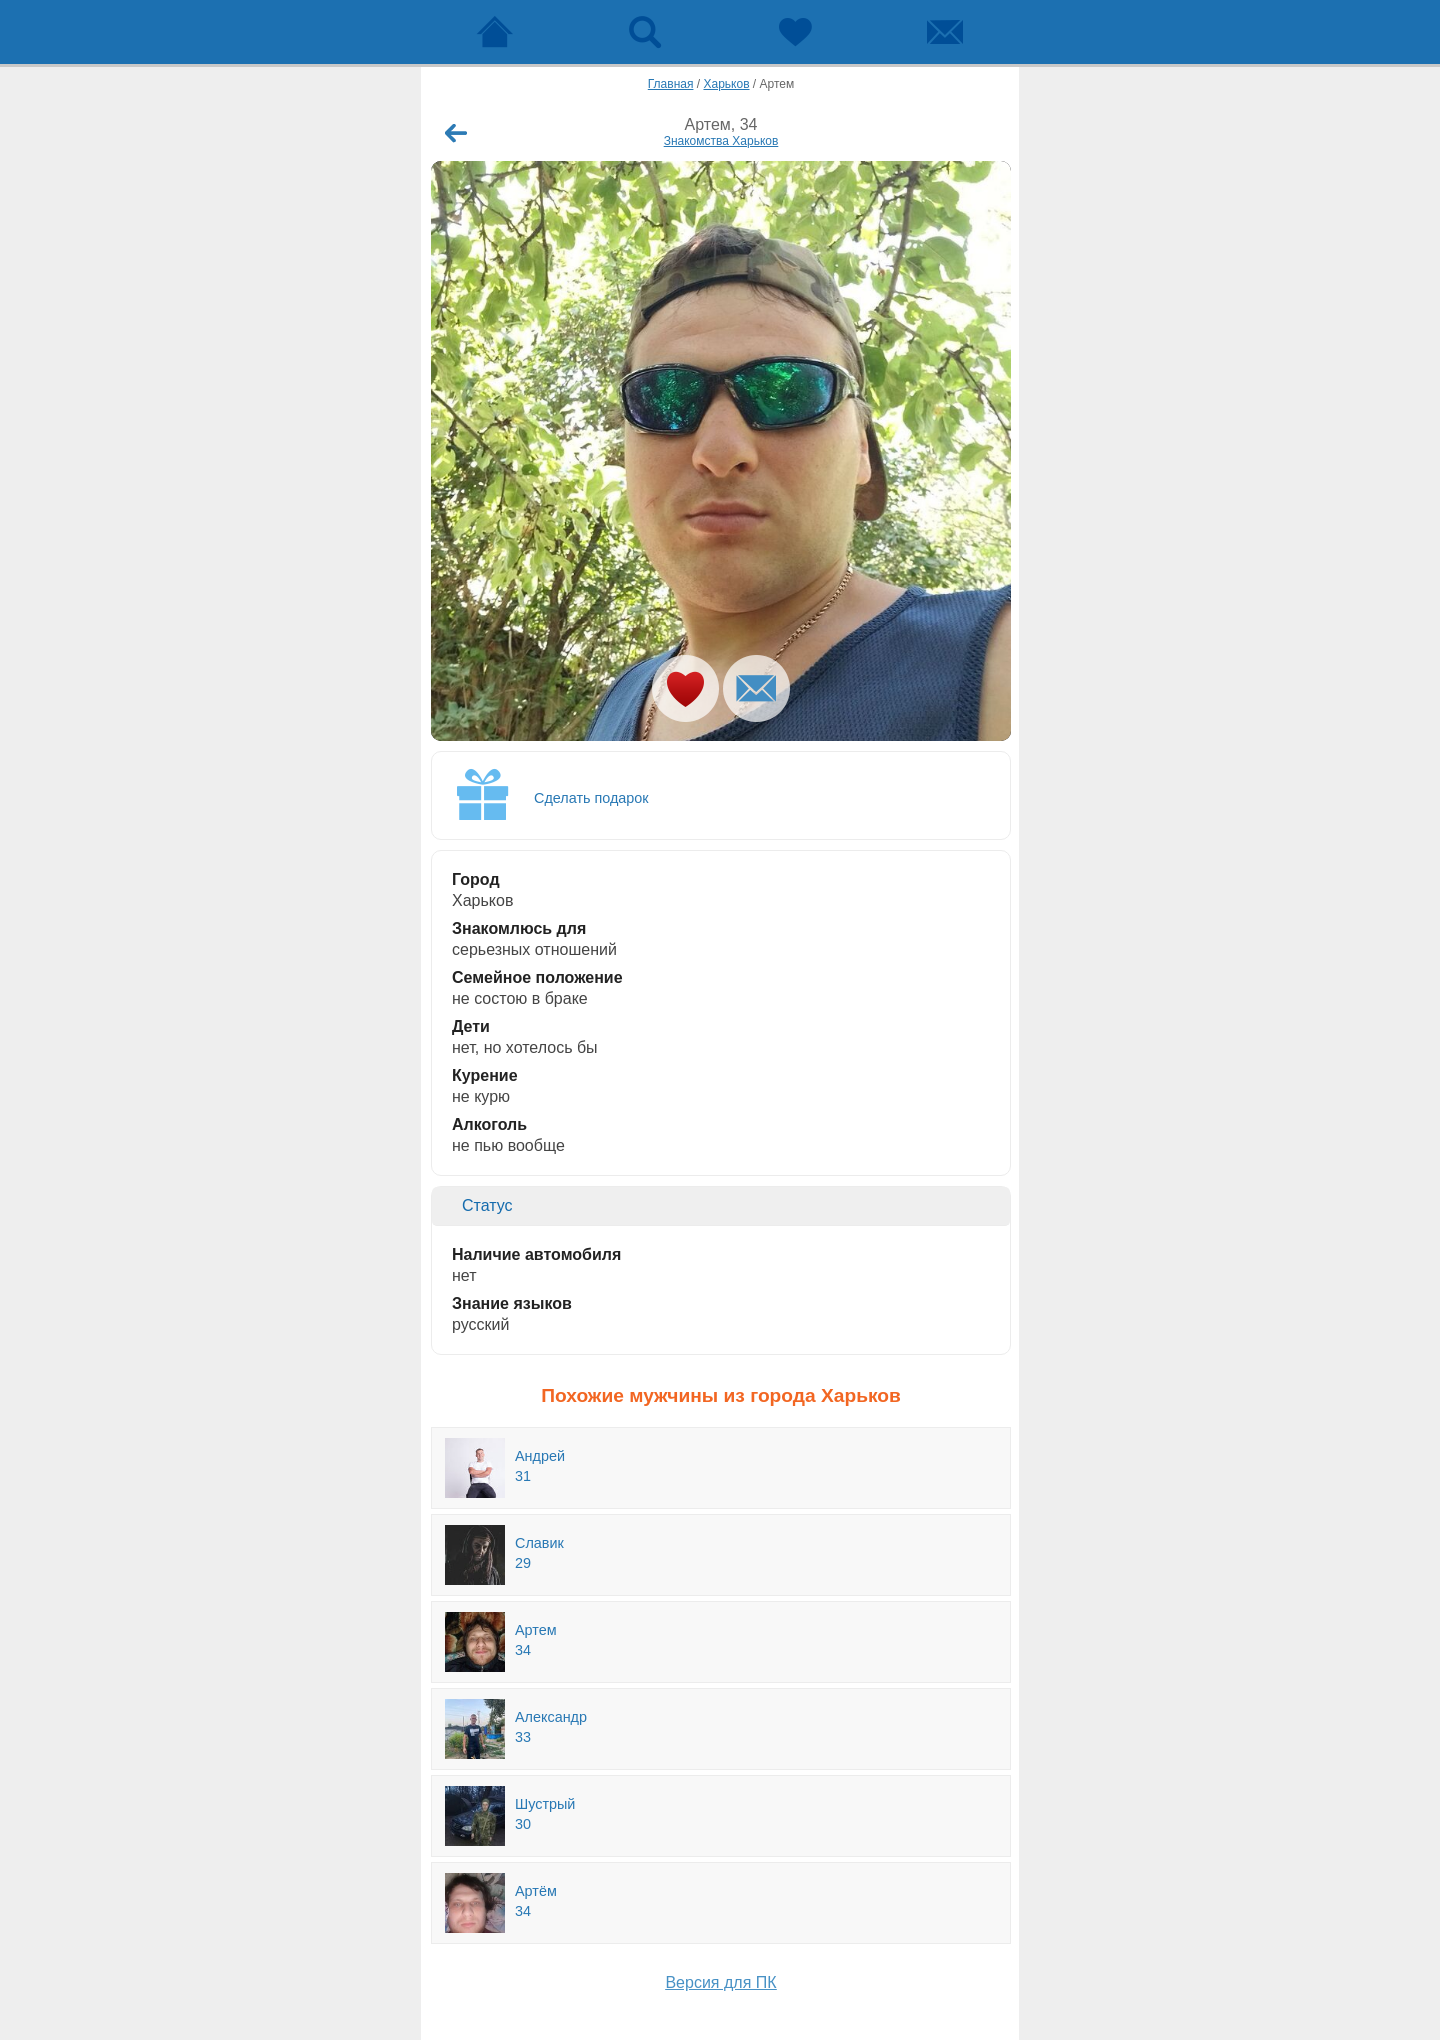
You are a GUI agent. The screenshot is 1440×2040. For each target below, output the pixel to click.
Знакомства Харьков (721, 141)
